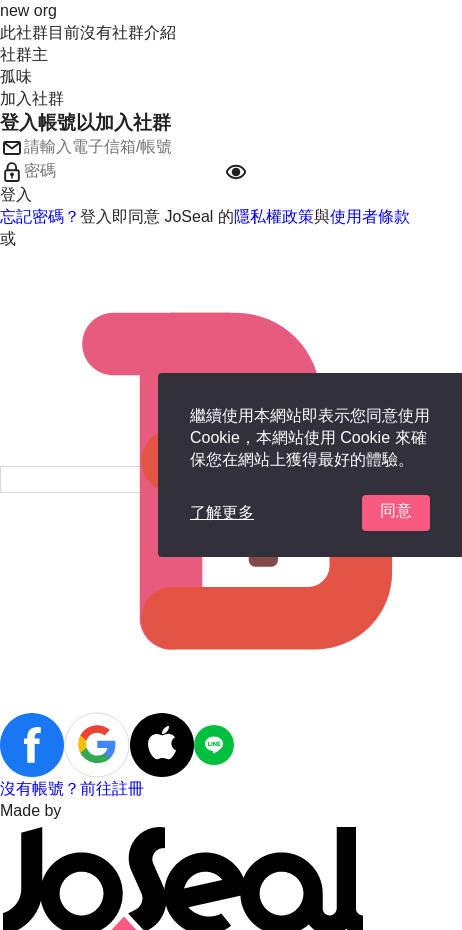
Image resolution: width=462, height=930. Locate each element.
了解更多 (222, 512)
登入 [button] (16, 194)
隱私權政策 (274, 216)
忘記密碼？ (40, 216)
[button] (236, 172)
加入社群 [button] (32, 98)
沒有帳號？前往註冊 (72, 788)
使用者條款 (370, 216)
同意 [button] (396, 510)
